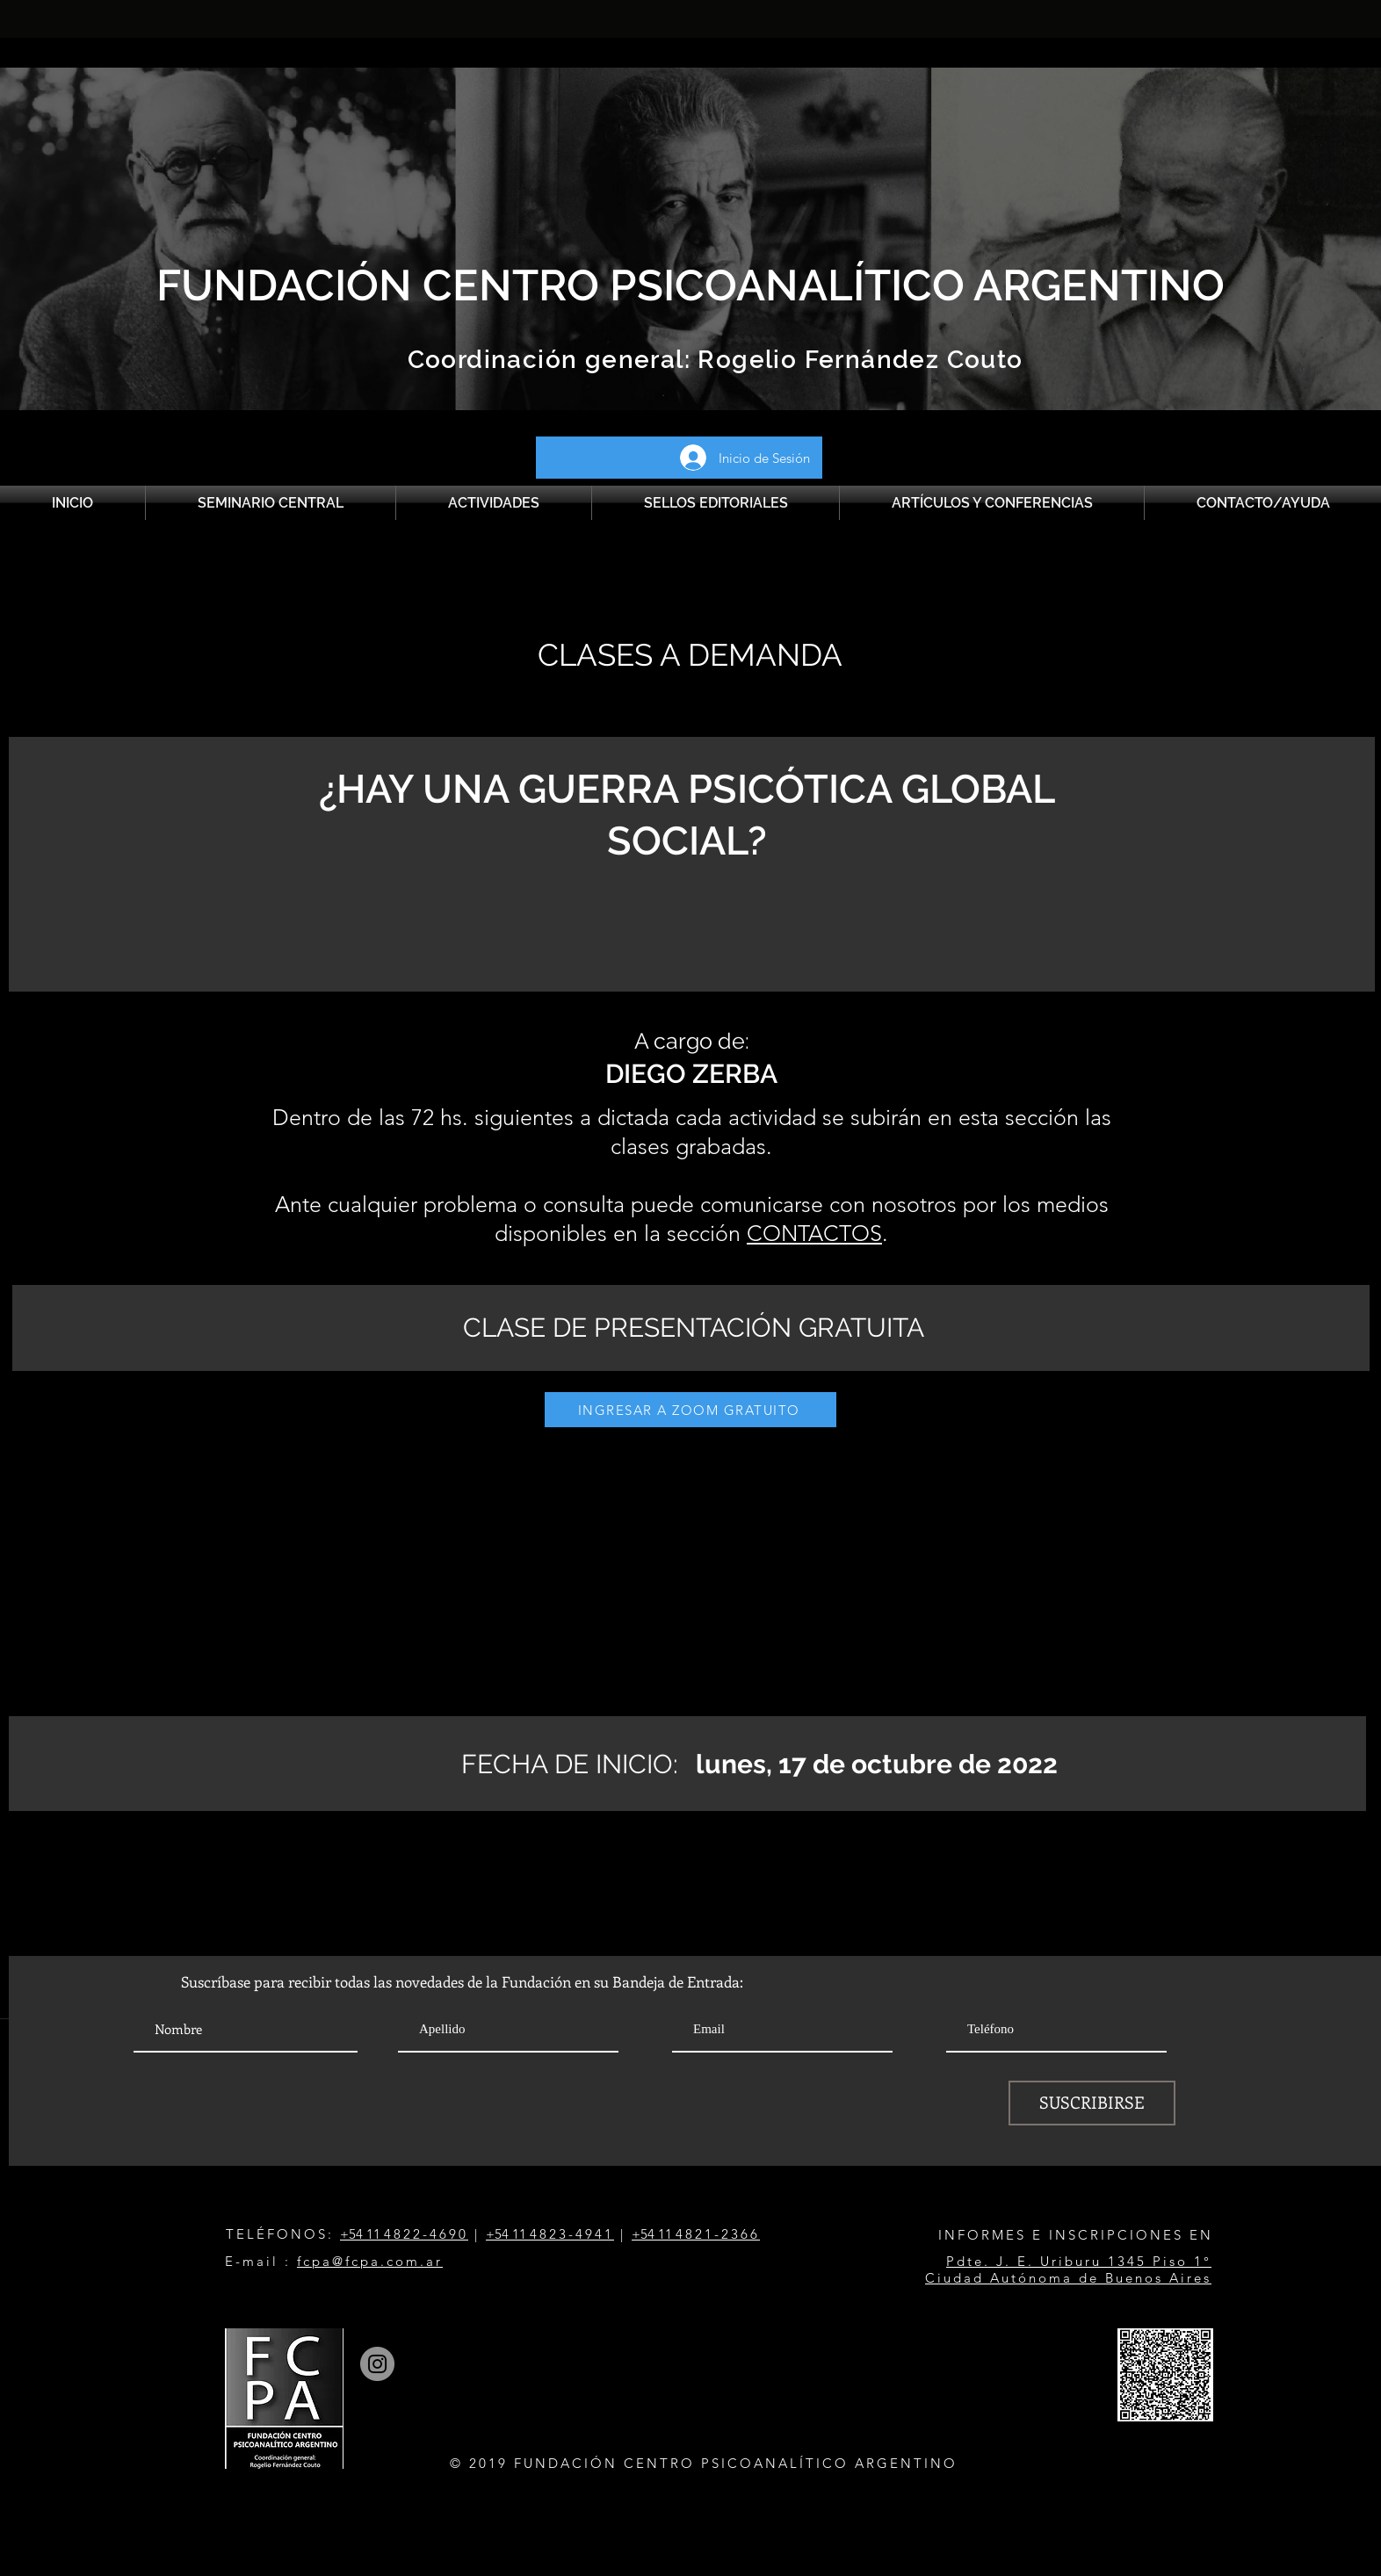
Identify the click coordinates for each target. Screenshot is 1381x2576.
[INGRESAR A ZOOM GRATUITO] (690, 1409)
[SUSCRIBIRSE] (1092, 2103)
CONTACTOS (814, 1233)
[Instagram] (377, 2364)
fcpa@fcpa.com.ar (370, 2261)
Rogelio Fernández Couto (856, 359)
